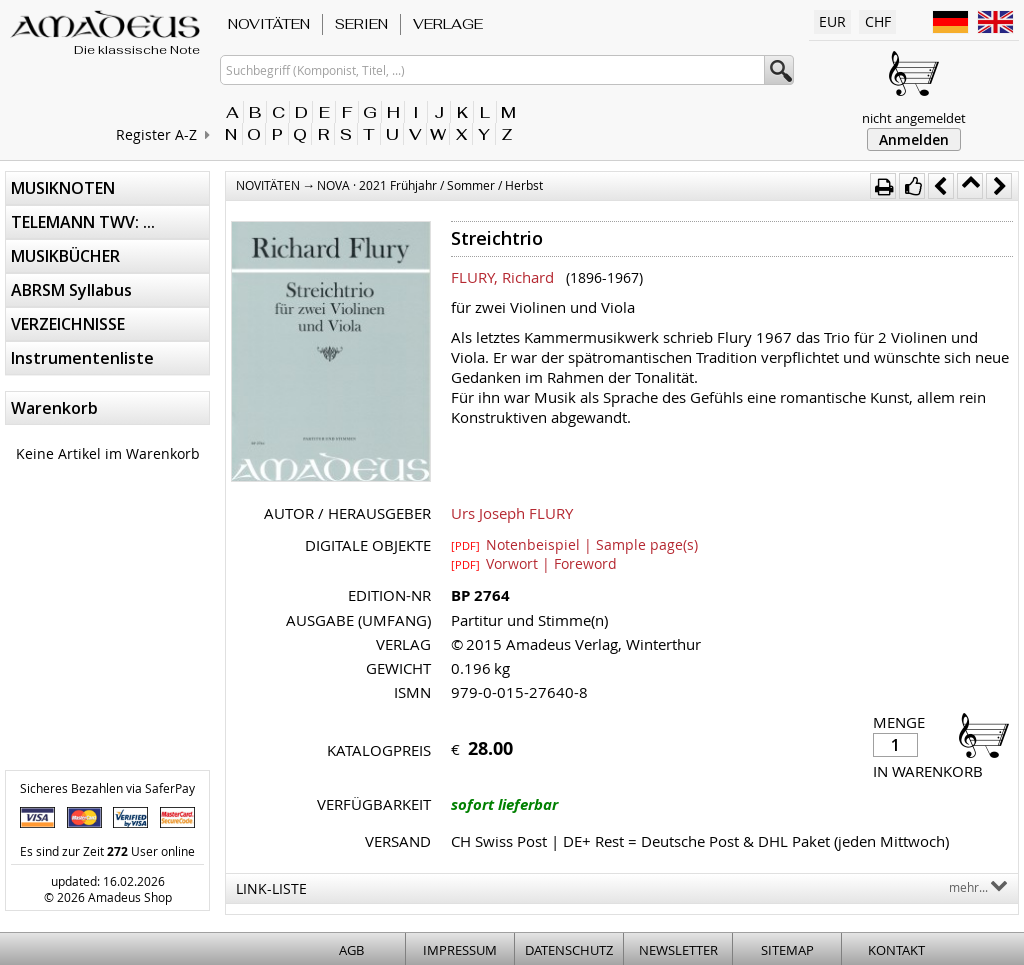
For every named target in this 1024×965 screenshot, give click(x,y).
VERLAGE (448, 24)
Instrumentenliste (82, 358)
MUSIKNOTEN (63, 188)
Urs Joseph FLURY (512, 513)
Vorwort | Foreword (534, 563)
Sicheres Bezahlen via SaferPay (107, 788)
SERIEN (361, 24)
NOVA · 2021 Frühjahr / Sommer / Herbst (430, 185)
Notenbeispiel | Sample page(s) (574, 544)
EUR (832, 21)
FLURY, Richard (502, 277)
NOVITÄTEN (269, 24)
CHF (878, 21)
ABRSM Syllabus (71, 290)
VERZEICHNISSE (68, 324)
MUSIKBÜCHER (65, 256)
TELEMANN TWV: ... (83, 222)
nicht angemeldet (914, 118)
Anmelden (914, 139)
